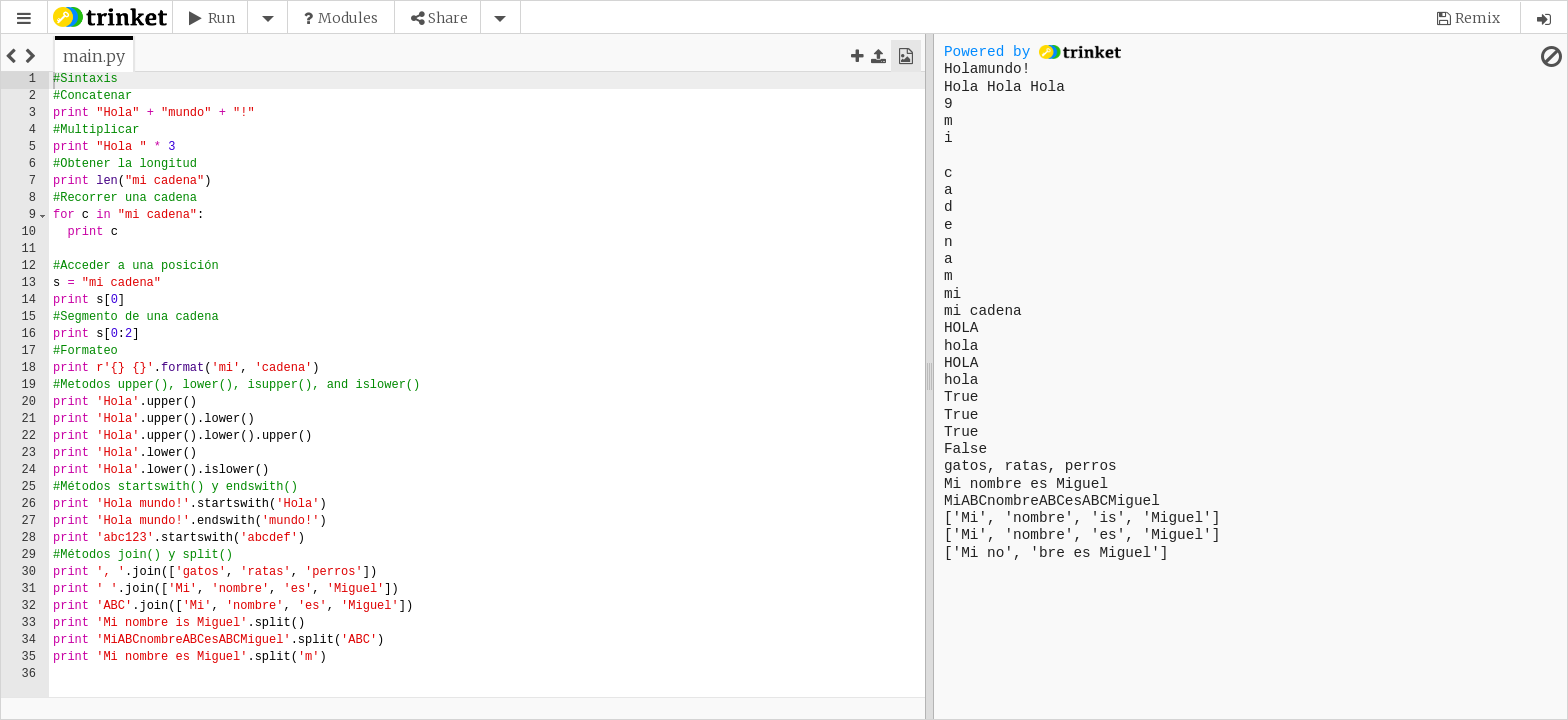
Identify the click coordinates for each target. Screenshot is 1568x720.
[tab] (94, 56)
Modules (348, 18)
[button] (24, 18)
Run (221, 18)
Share (448, 18)
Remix (1477, 18)
